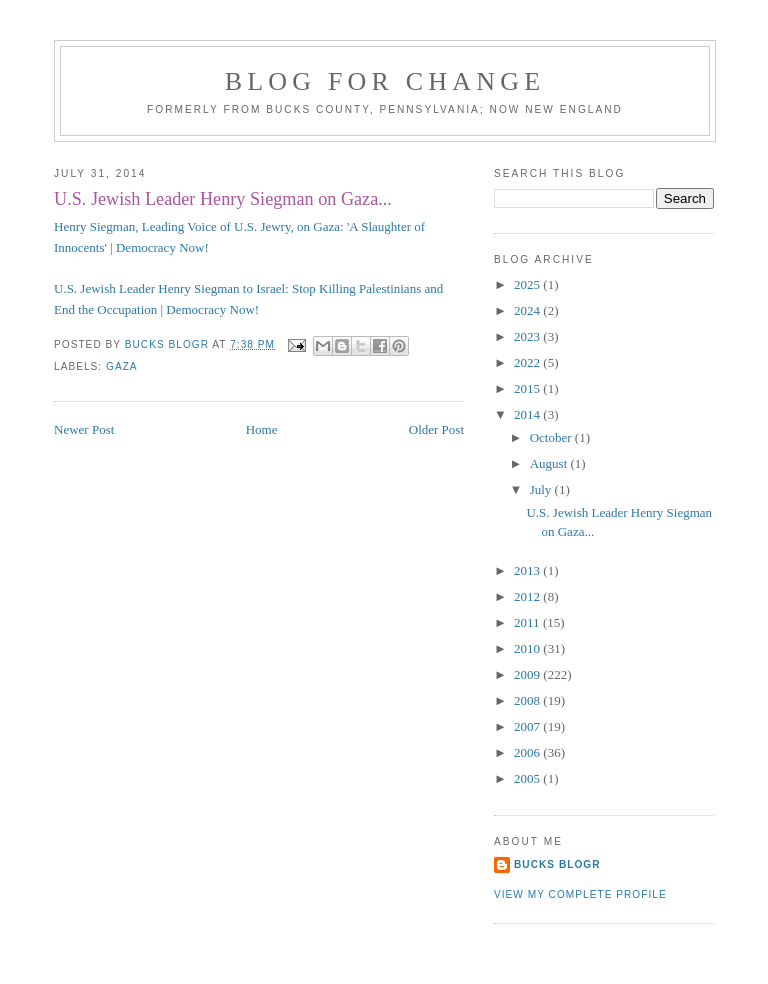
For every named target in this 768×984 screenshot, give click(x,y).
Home (262, 429)
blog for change (385, 81)
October (552, 437)
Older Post (436, 429)
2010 (528, 648)
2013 (528, 570)
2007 (528, 726)
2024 (528, 310)
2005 (528, 778)
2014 (528, 414)
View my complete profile (580, 894)
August (550, 463)
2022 (528, 362)
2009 (528, 674)
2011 (528, 622)
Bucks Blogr (557, 864)
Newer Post (84, 429)
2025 (528, 284)
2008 (528, 700)
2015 (528, 388)
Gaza (122, 366)
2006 (528, 752)
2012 (528, 596)
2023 (528, 336)
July (542, 489)
